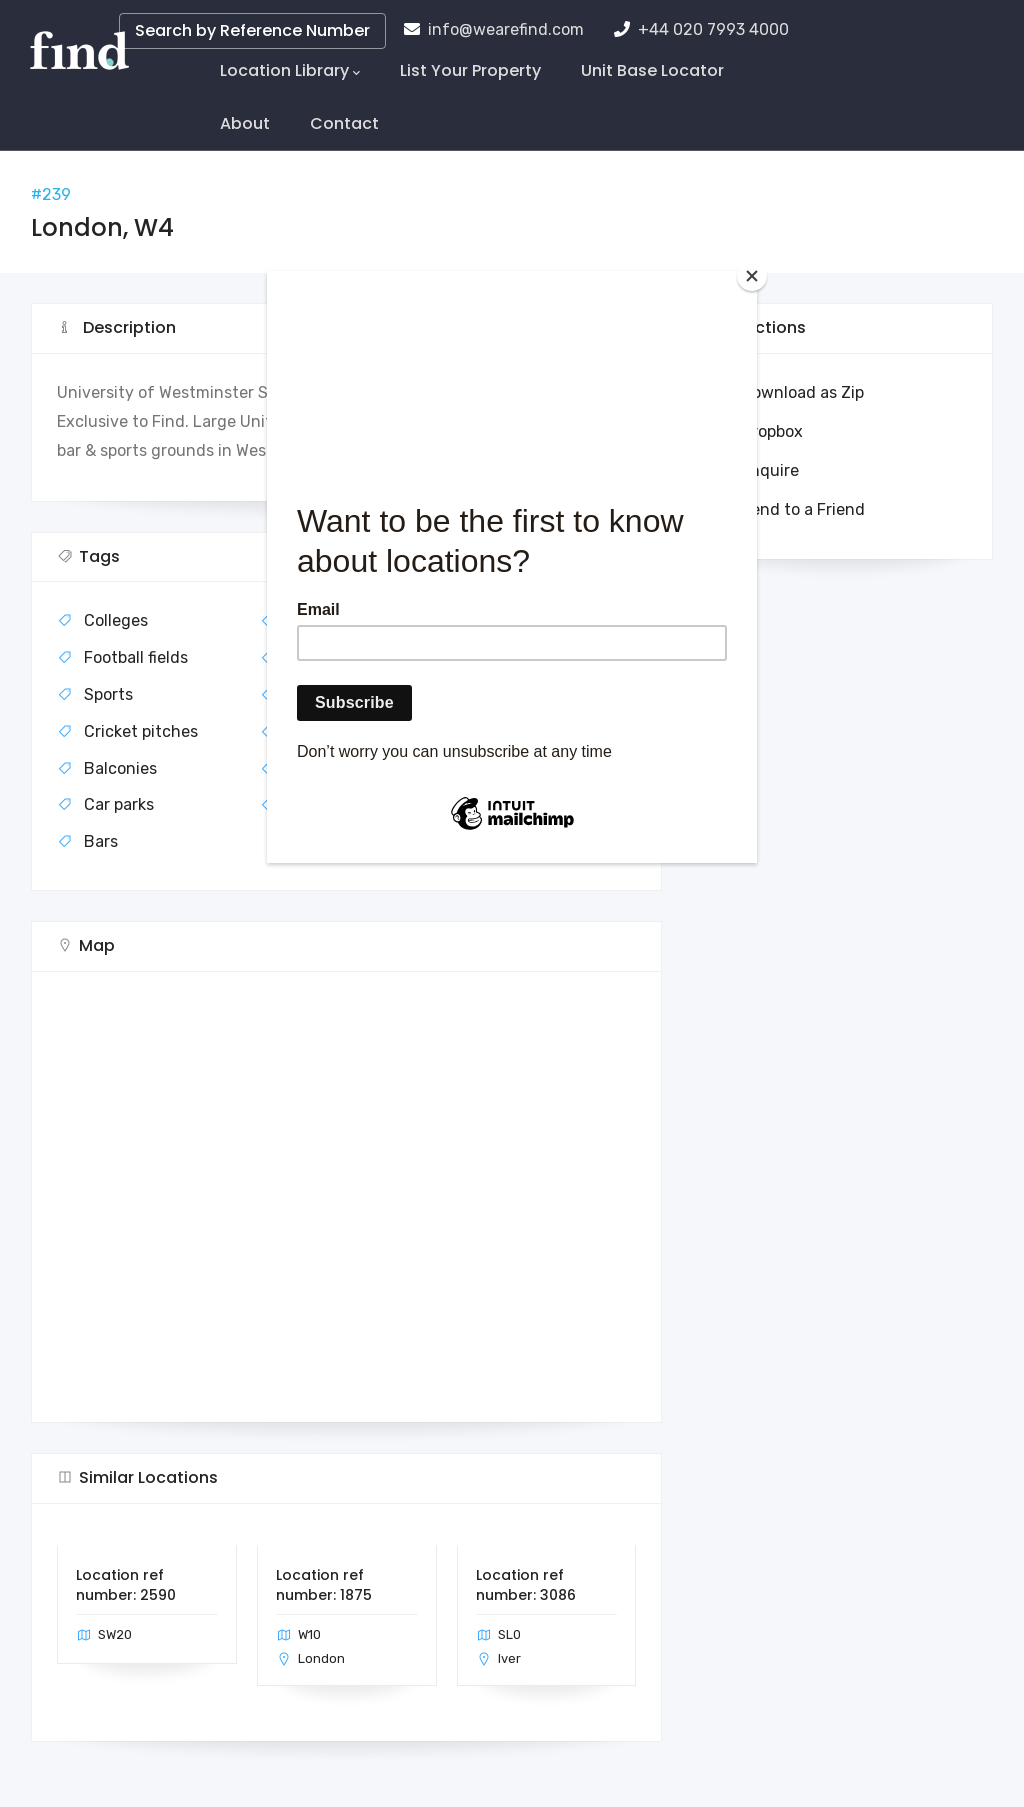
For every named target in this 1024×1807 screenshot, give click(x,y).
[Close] (752, 276)
